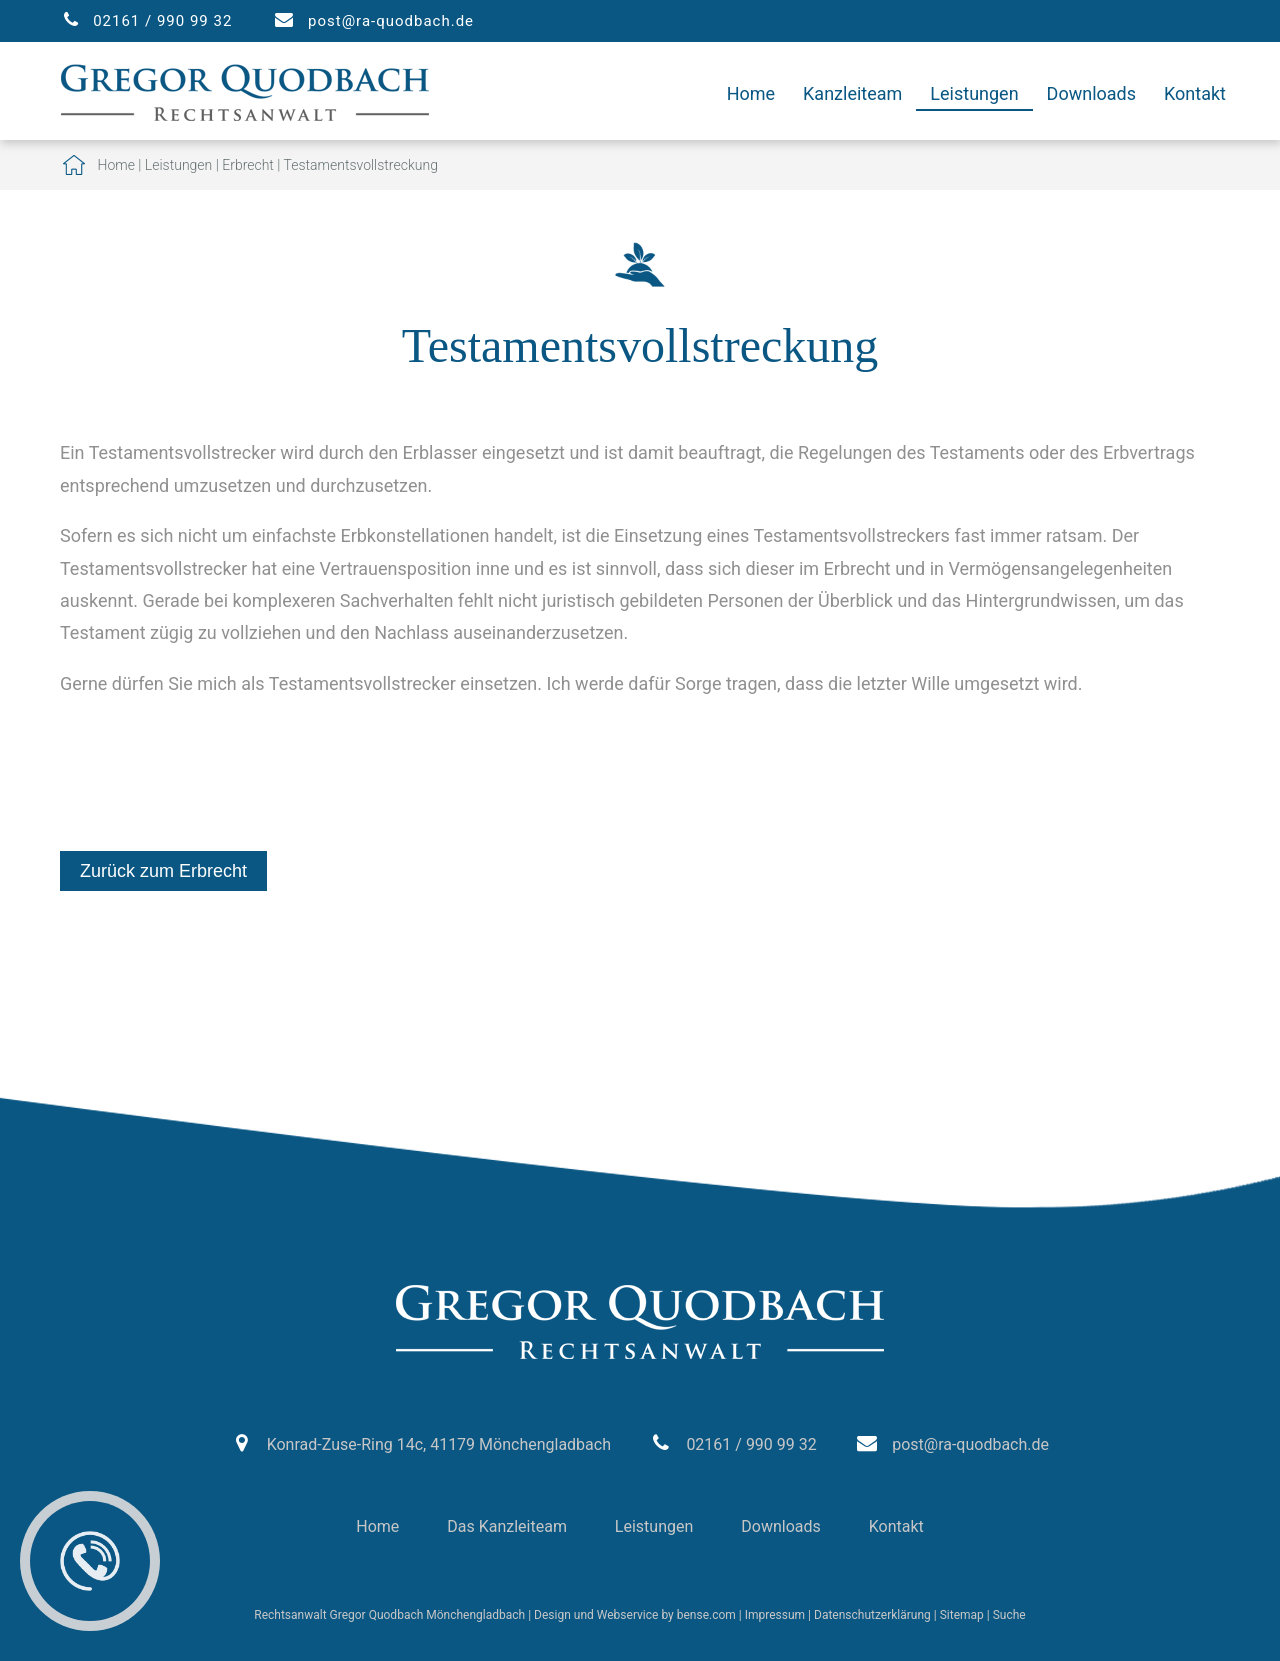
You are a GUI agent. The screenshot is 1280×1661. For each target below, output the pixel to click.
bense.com (706, 1615)
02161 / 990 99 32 (162, 21)
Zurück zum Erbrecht (163, 871)
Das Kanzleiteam (507, 1526)
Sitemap (962, 1615)
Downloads (1091, 93)
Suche (1009, 1615)
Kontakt (1195, 93)
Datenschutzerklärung (872, 1615)
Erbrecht (248, 165)
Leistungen (974, 93)
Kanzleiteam (852, 93)
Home (751, 93)
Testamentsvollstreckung (361, 165)
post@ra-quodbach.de (391, 21)
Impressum (775, 1615)
